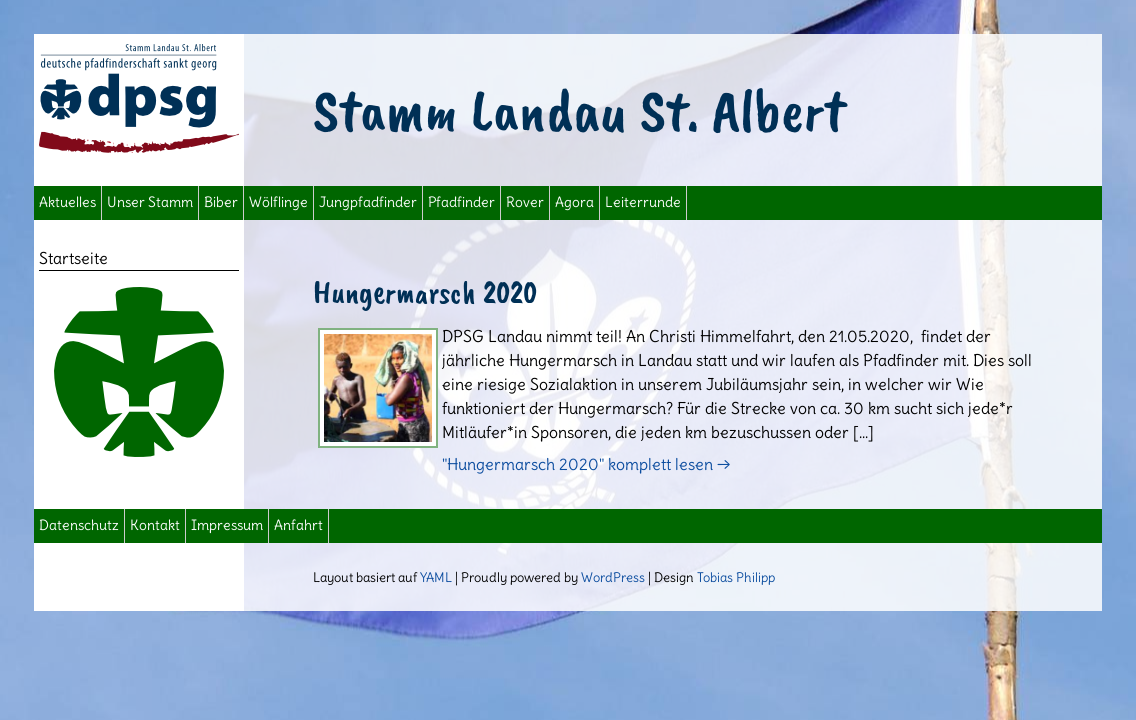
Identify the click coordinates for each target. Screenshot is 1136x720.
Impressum (227, 525)
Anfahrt (298, 525)
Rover (525, 202)
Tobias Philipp (736, 577)
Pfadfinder (461, 202)
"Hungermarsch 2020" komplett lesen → (586, 464)
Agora (574, 202)
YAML (436, 577)
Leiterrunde (643, 202)
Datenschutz (79, 525)
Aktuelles (67, 202)
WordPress (613, 577)
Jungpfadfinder (368, 202)
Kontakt (155, 525)
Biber (221, 202)
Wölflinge (278, 202)
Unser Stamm (150, 202)
